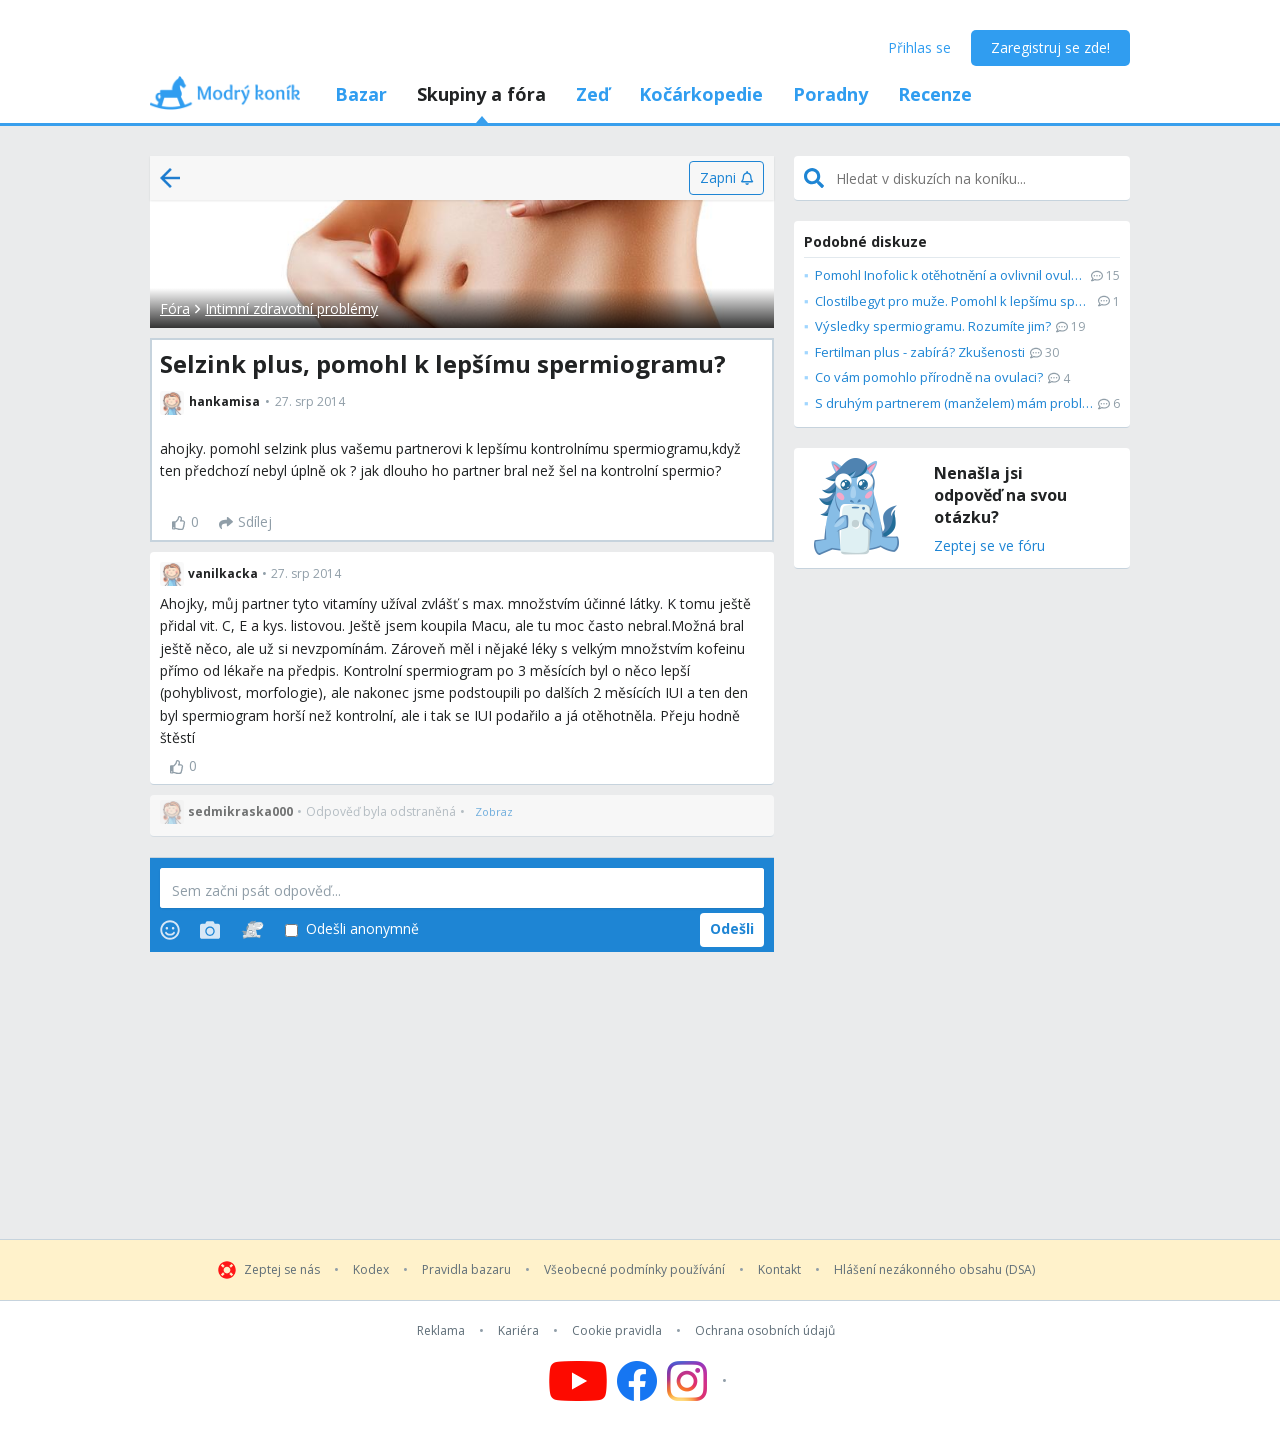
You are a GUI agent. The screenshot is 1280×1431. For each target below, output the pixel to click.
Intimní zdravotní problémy (291, 308)
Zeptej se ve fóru (989, 546)
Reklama (441, 1331)
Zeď (592, 94)
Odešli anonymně (352, 929)
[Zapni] (726, 178)
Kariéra (518, 1331)
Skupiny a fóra (481, 94)
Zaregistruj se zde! (1050, 47)
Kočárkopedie (701, 94)
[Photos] (210, 930)
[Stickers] (252, 930)
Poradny (830, 94)
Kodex (371, 1270)
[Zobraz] (494, 812)
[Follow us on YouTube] (578, 1381)
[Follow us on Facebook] (637, 1381)
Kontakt (779, 1270)
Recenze (935, 94)
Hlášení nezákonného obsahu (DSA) (934, 1270)
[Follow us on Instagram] (699, 1381)
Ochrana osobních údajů (765, 1331)
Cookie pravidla (617, 1331)
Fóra (175, 308)
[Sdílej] (245, 523)
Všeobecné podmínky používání (634, 1270)
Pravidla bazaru (466, 1270)
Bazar (361, 94)
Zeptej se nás (282, 1270)
